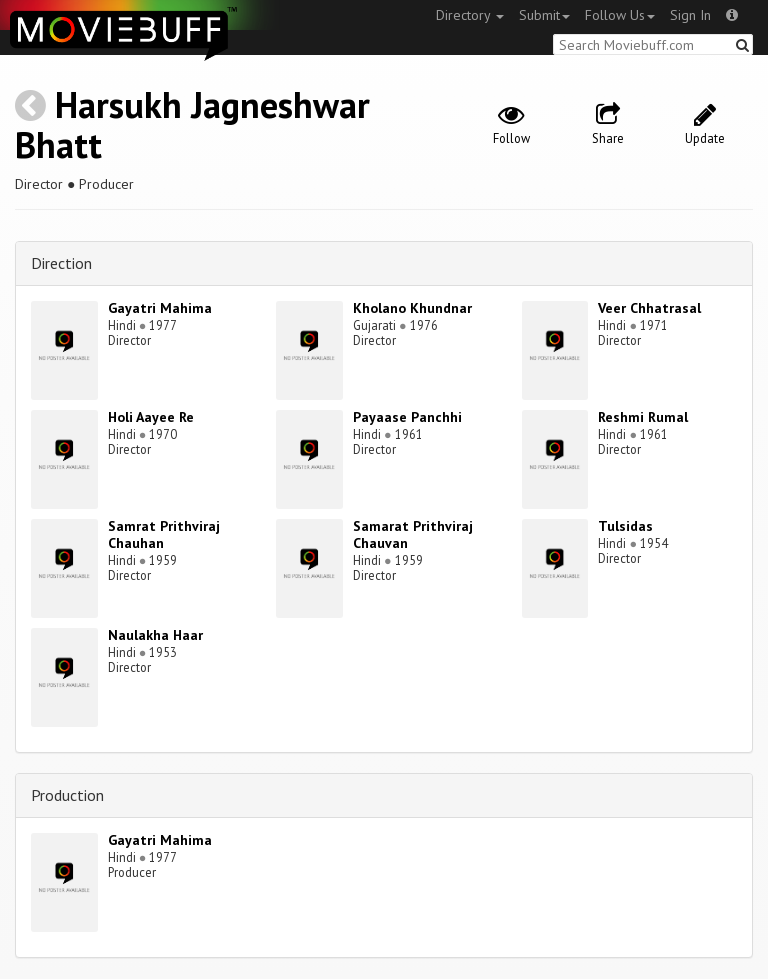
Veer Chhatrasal (649, 308)
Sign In (690, 15)
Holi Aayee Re (151, 417)
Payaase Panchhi (407, 417)
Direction (61, 263)
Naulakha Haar (155, 635)
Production (67, 795)
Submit (544, 15)
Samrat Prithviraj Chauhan (164, 534)
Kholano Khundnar (412, 308)
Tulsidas (625, 526)
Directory (470, 15)
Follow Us (620, 15)
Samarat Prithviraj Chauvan (413, 534)
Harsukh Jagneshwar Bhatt (192, 124)
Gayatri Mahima (160, 308)
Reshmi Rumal (643, 417)
